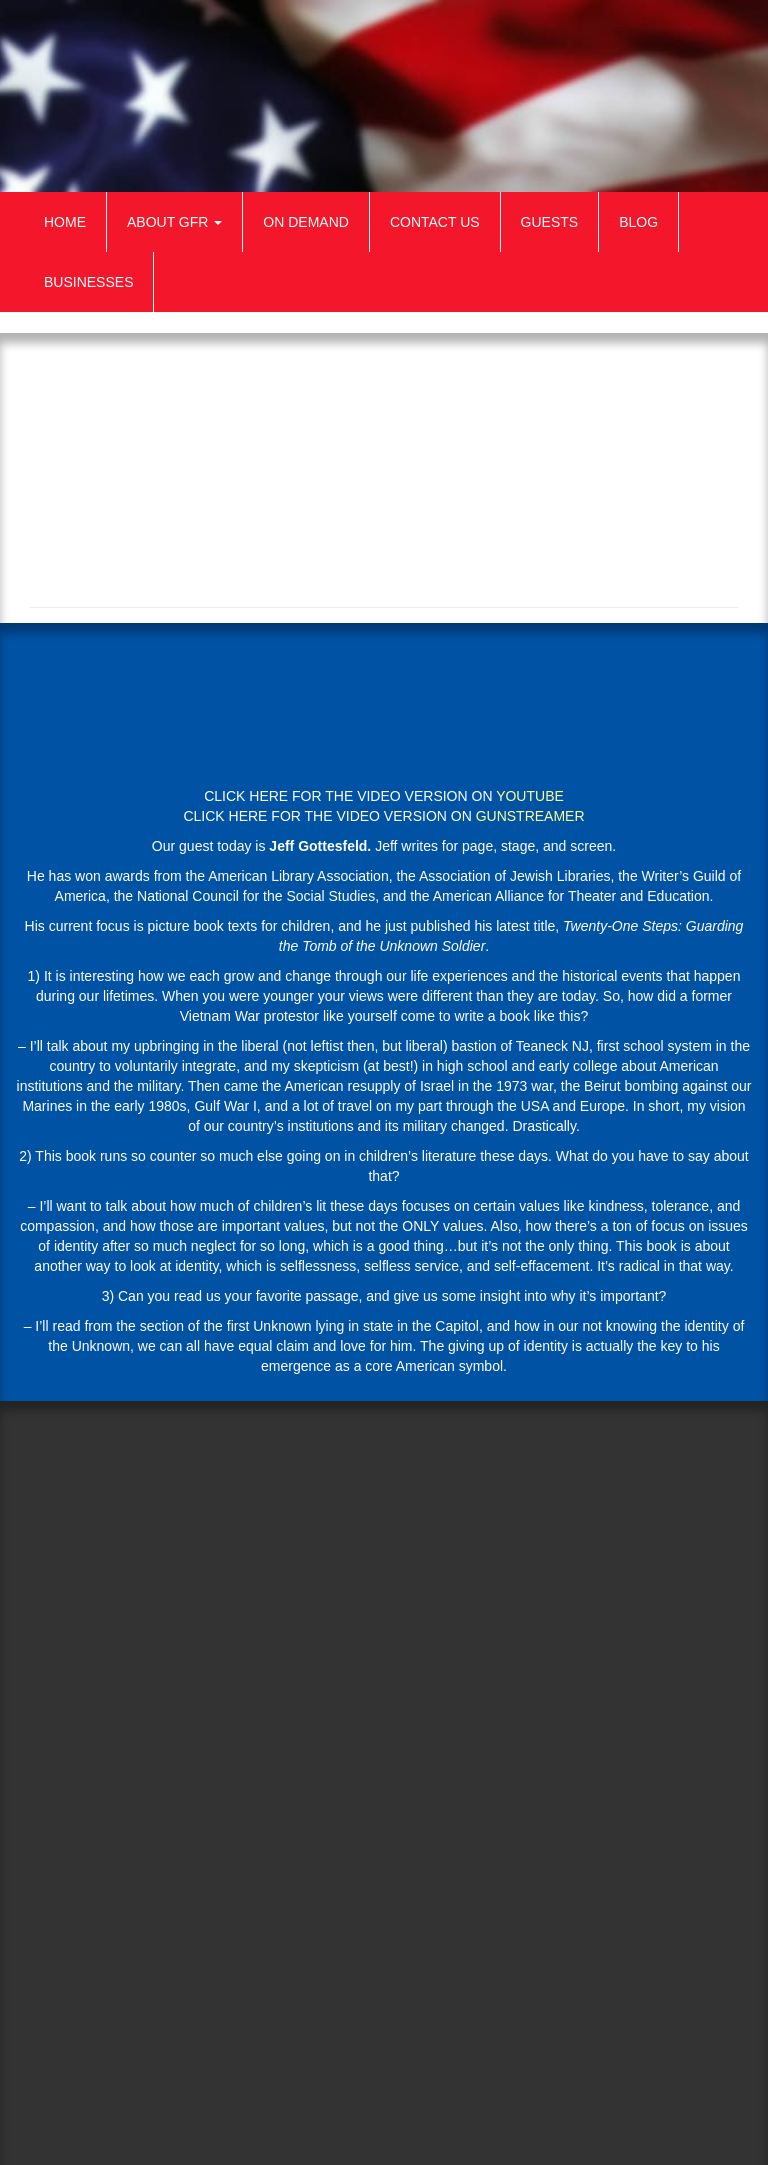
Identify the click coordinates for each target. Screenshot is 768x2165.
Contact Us (435, 222)
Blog (638, 222)
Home (65, 222)
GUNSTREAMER (530, 816)
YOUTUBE (530, 796)
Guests (550, 222)
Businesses (88, 282)
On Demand (306, 222)
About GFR (174, 222)
